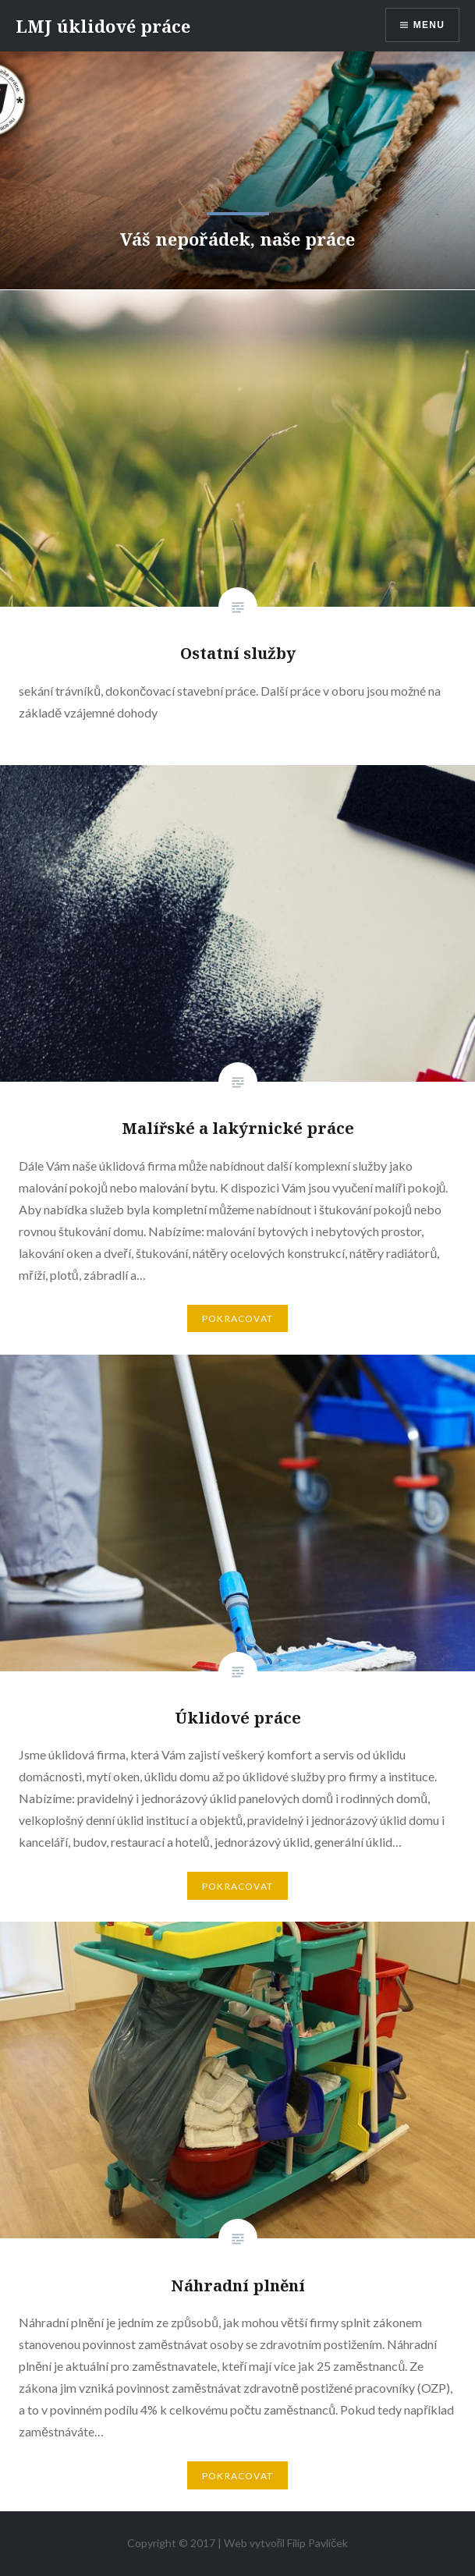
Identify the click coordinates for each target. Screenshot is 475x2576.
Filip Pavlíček (317, 2542)
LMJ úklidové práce (103, 25)
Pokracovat (237, 1318)
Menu (429, 24)
